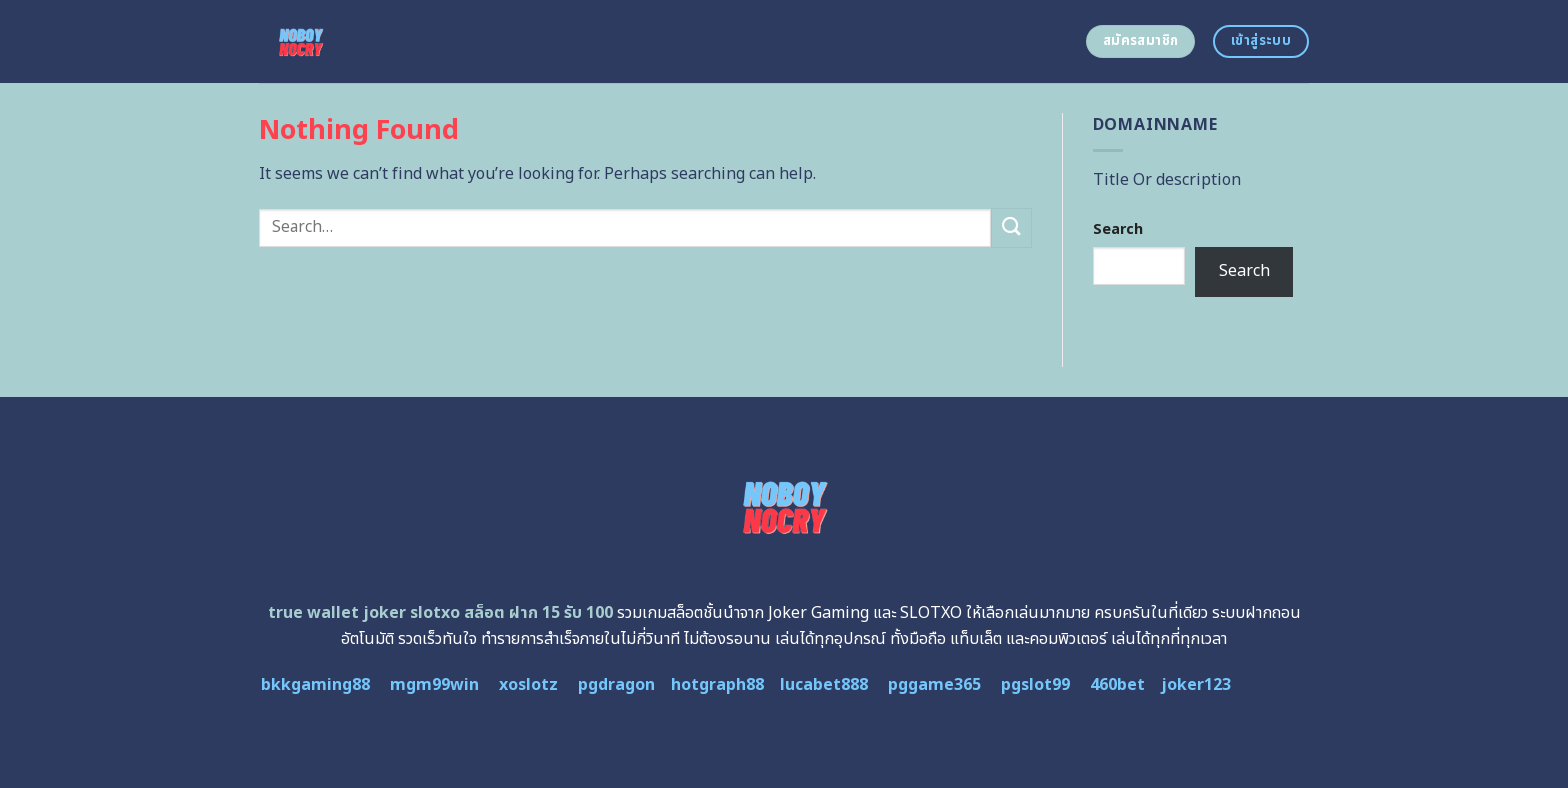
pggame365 (934, 685)
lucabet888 (824, 685)
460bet (1117, 685)
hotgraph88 (717, 685)
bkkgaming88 (315, 685)
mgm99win (434, 685)
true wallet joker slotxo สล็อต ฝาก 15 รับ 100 (440, 613)
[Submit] (1011, 227)
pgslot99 (1035, 685)
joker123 (1196, 685)
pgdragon (616, 685)
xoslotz (528, 685)
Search (1118, 229)
